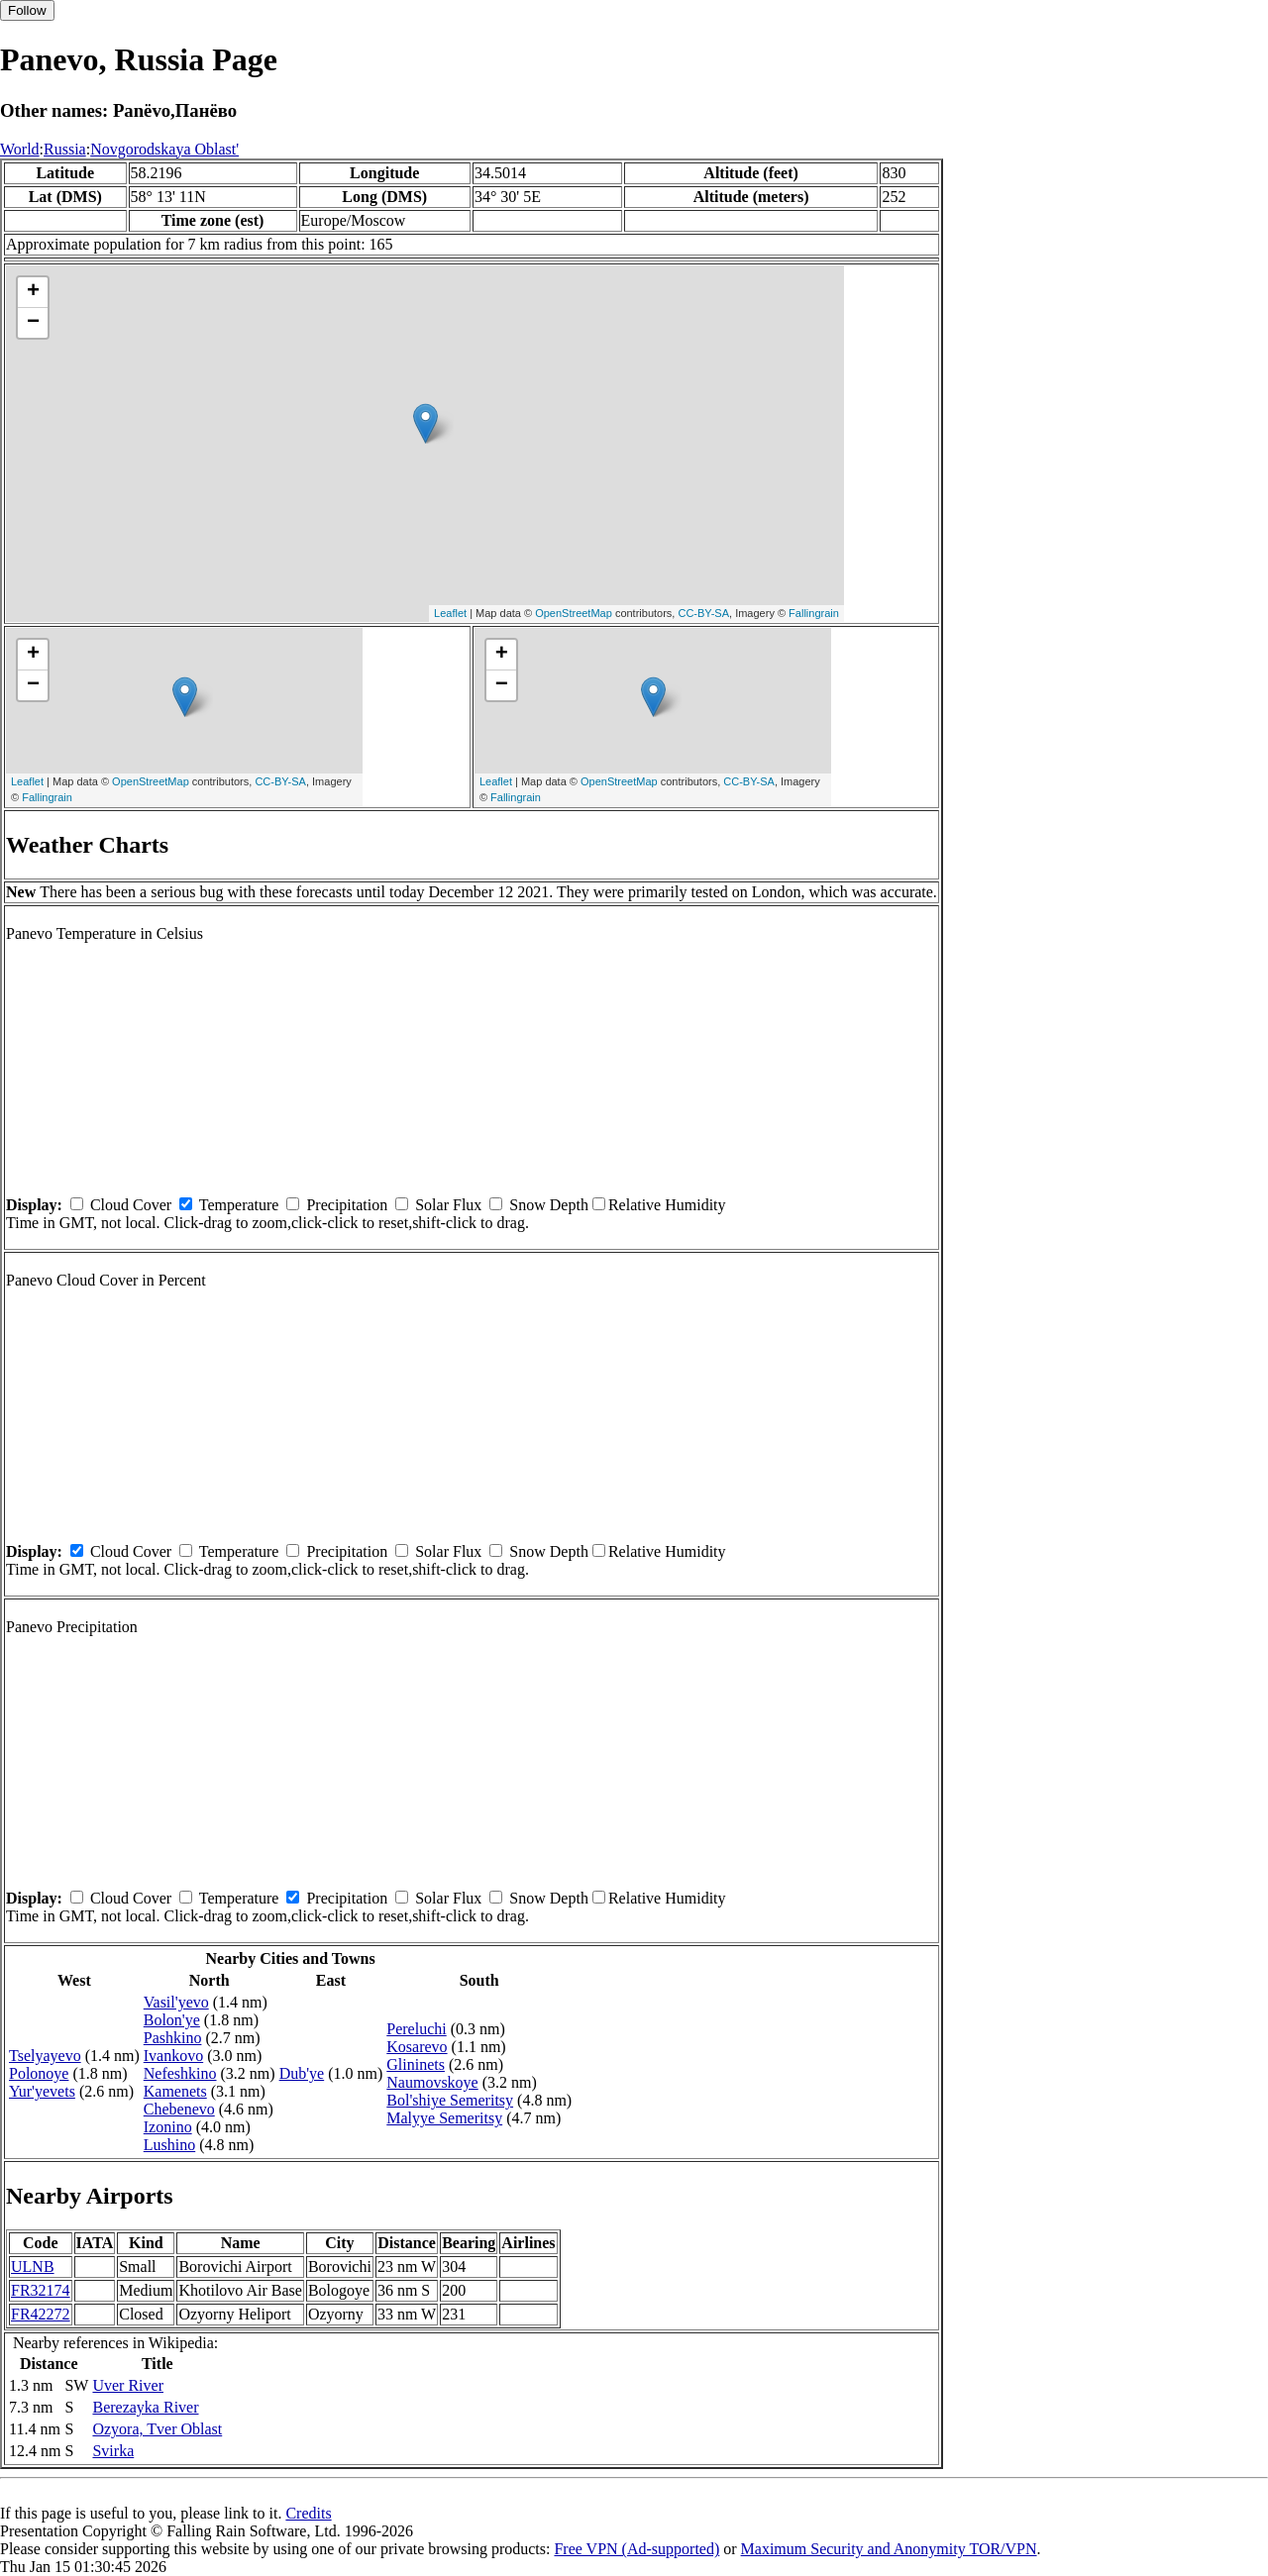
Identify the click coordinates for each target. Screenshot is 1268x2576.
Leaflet (450, 613)
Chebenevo (179, 2109)
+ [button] (33, 292)
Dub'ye (302, 2073)
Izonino (168, 2126)
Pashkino (173, 2037)
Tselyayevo (45, 2055)
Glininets (415, 2064)
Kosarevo (416, 2046)
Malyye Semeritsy (444, 2118)
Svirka (113, 2450)
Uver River (127, 2385)
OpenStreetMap (573, 613)
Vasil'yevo (176, 2002)
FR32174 (40, 2290)
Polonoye (38, 2073)
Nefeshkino (180, 2073)
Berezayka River (145, 2407)
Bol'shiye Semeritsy (449, 2100)
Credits (308, 2513)
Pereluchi (416, 2028)
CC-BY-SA (703, 613)
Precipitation (346, 1204)
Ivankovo (173, 2055)
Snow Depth (548, 1204)
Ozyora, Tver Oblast (157, 2429)
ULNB (32, 2266)
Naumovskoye (431, 2082)
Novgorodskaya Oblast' (164, 149)
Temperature (239, 1204)
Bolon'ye (172, 2019)
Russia (65, 149)
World (20, 149)
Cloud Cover (130, 1204)
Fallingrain (814, 613)
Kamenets (175, 2091)
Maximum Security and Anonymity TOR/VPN (889, 2548)
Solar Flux (448, 1204)
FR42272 (40, 2314)
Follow (27, 10)
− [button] (33, 323)
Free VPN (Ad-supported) (636, 2548)
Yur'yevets (42, 2091)
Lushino (169, 2144)
